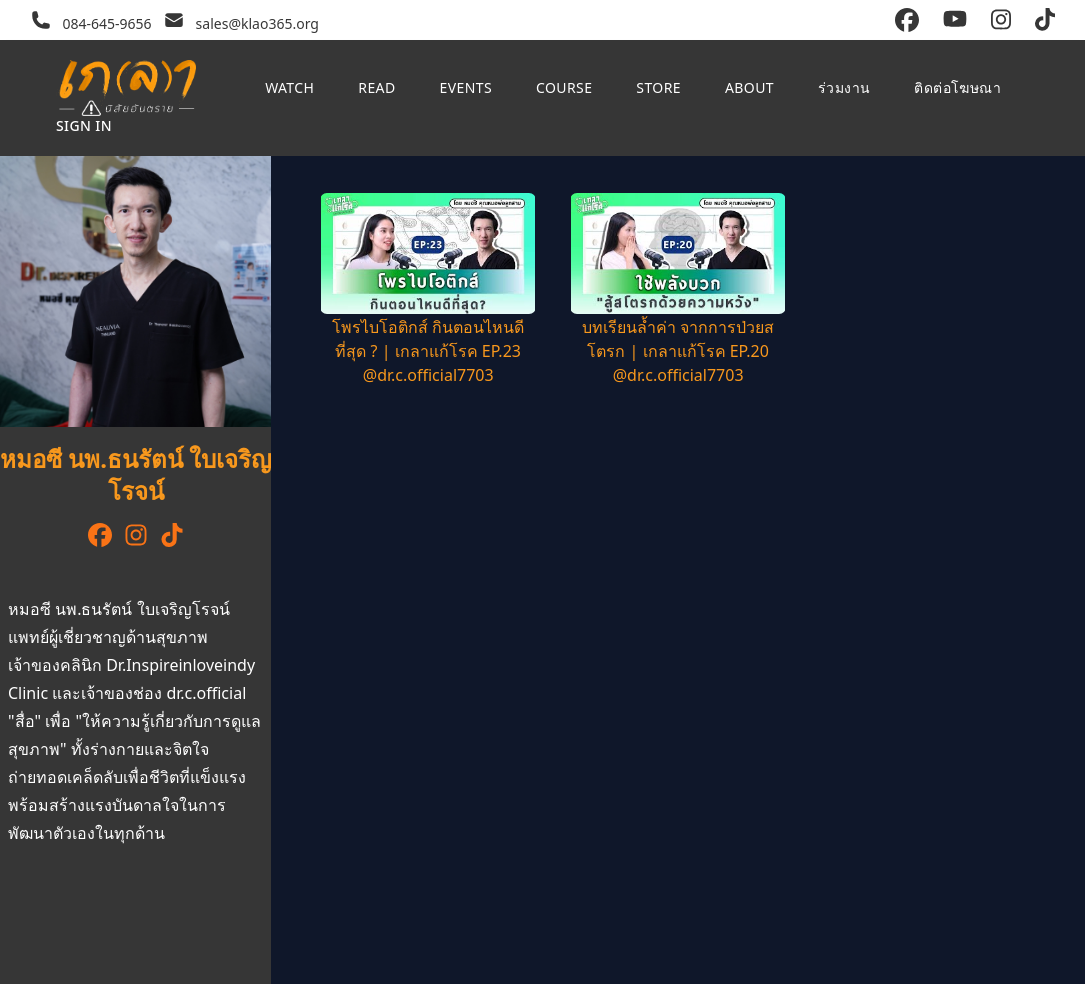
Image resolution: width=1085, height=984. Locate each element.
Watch (289, 87)
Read (376, 87)
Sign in (84, 125)
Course (564, 87)
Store (658, 87)
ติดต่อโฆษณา (957, 87)
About (749, 87)
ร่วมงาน (844, 87)
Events (466, 87)
